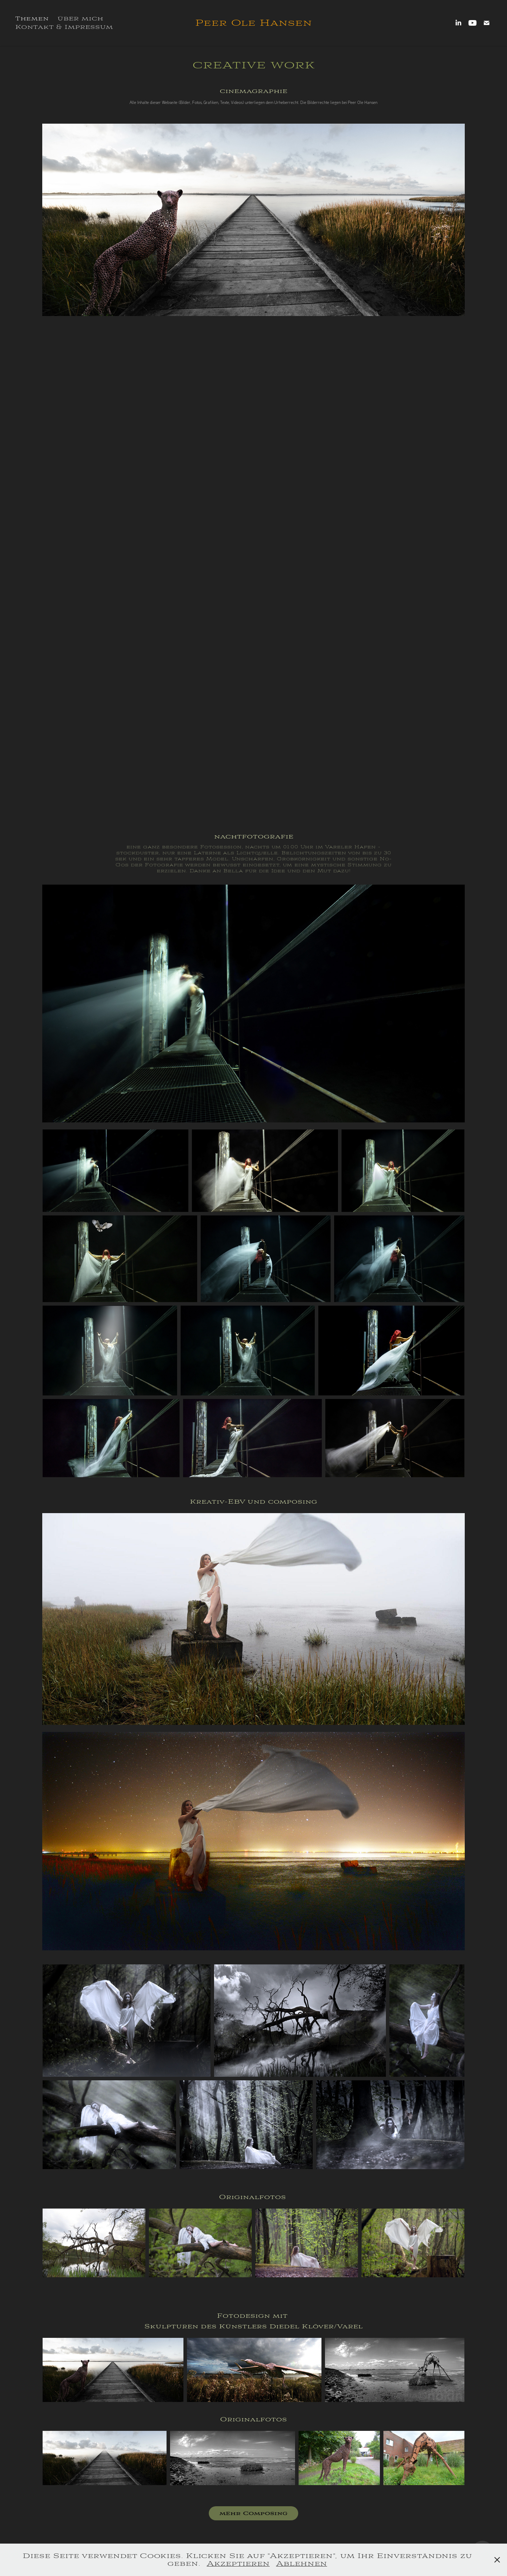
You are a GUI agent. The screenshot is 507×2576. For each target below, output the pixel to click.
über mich (80, 18)
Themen (32, 19)
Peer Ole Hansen (253, 23)
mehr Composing (253, 2513)
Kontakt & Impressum (64, 27)
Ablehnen (301, 2563)
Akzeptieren (238, 2563)
